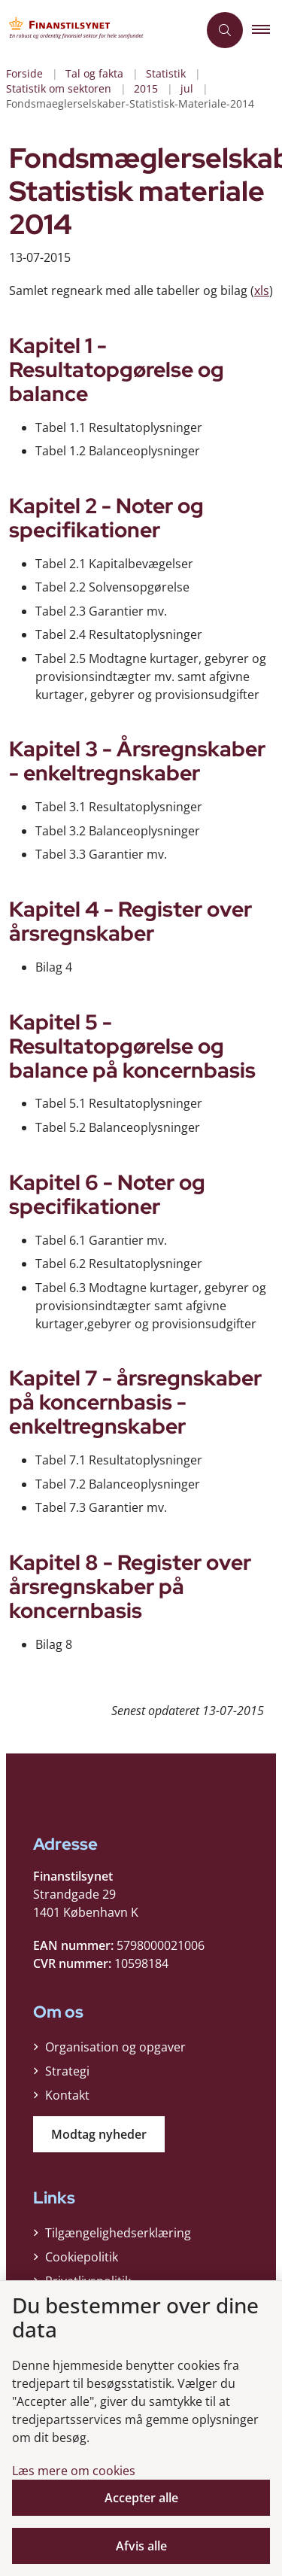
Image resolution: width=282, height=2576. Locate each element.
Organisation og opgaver (115, 2047)
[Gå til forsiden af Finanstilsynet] (99, 30)
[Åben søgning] (225, 30)
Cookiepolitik (81, 2257)
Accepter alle (141, 2497)
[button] (267, 30)
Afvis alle (141, 2546)
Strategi (67, 2071)
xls (261, 290)
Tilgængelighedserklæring (118, 2233)
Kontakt (67, 2095)
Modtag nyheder (99, 2134)
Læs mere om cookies (73, 2470)
